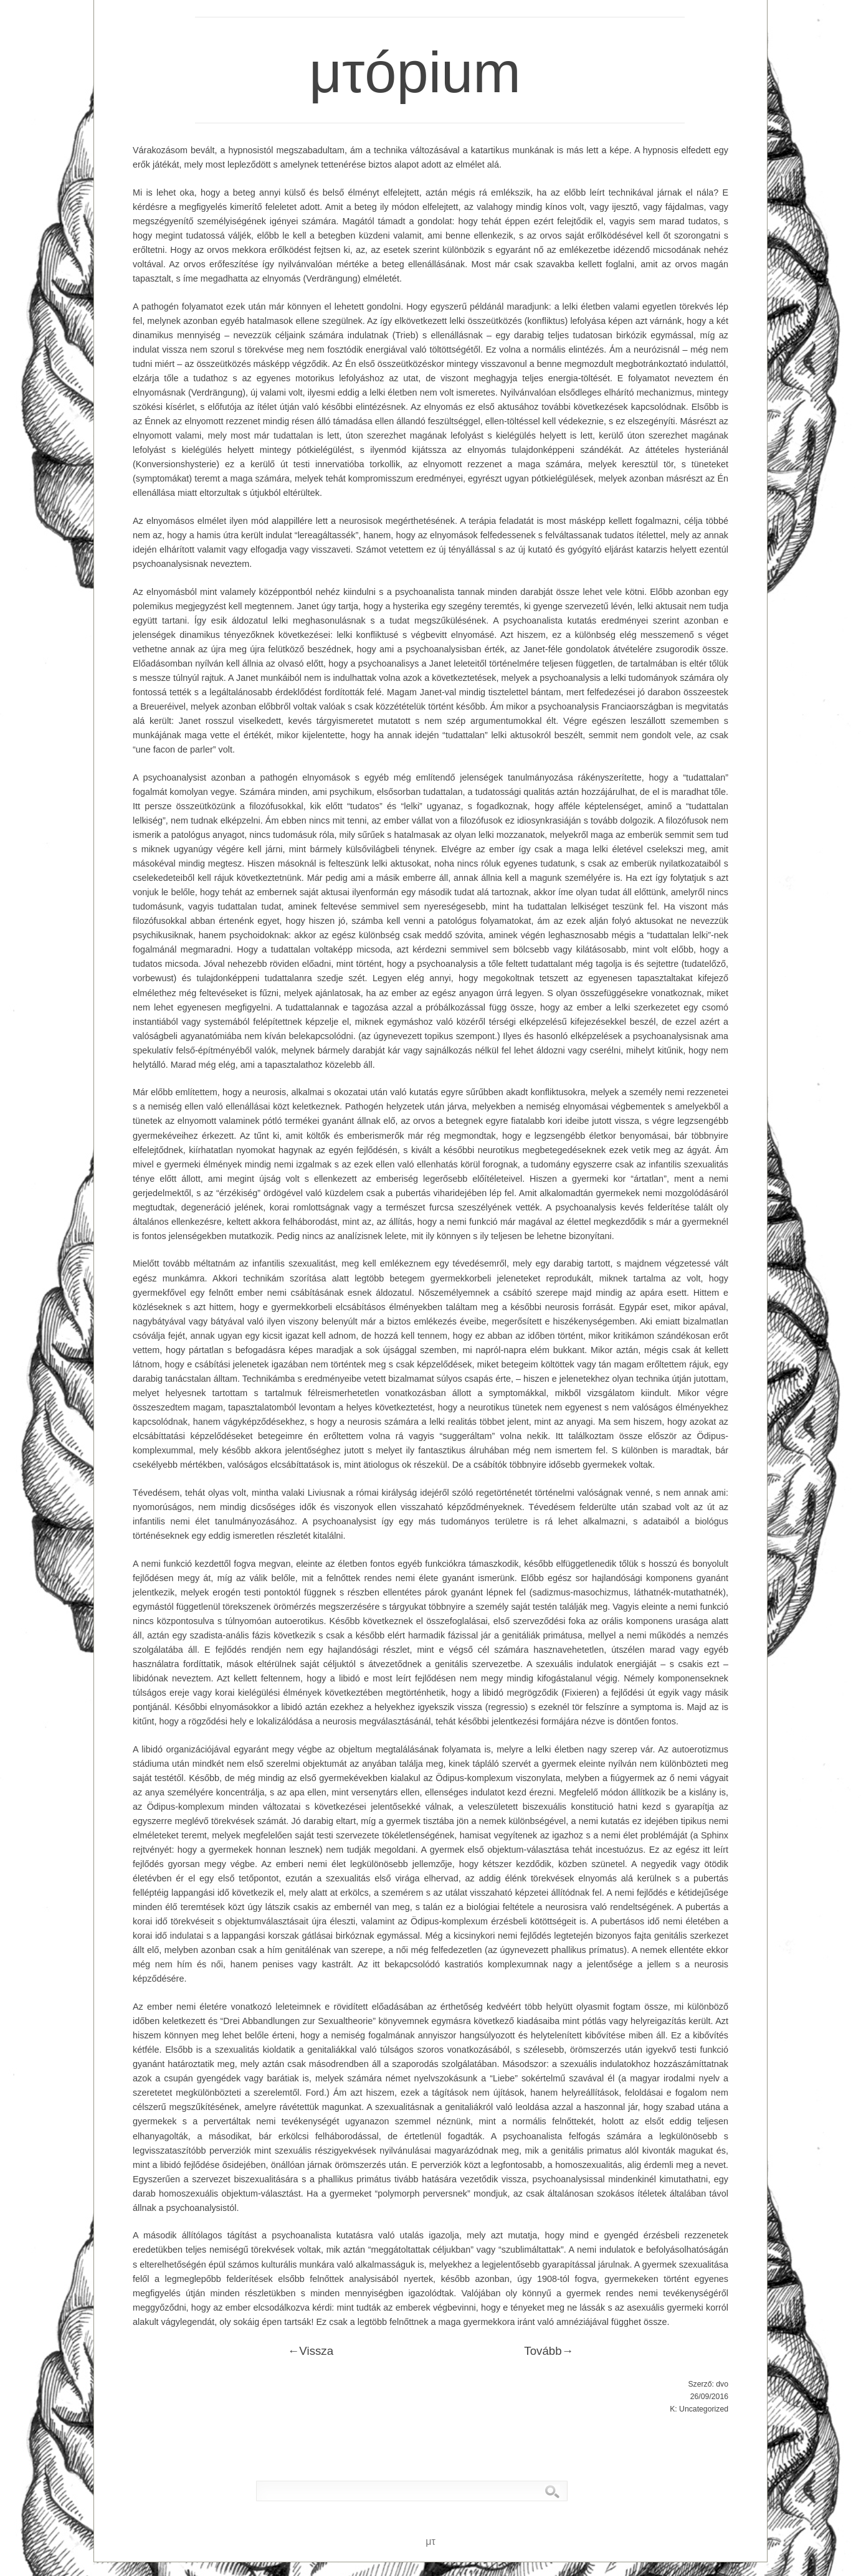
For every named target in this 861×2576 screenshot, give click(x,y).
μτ (168, 19)
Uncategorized (703, 2409)
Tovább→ (548, 2350)
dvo (722, 2384)
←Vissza (310, 2350)
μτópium (401, 42)
